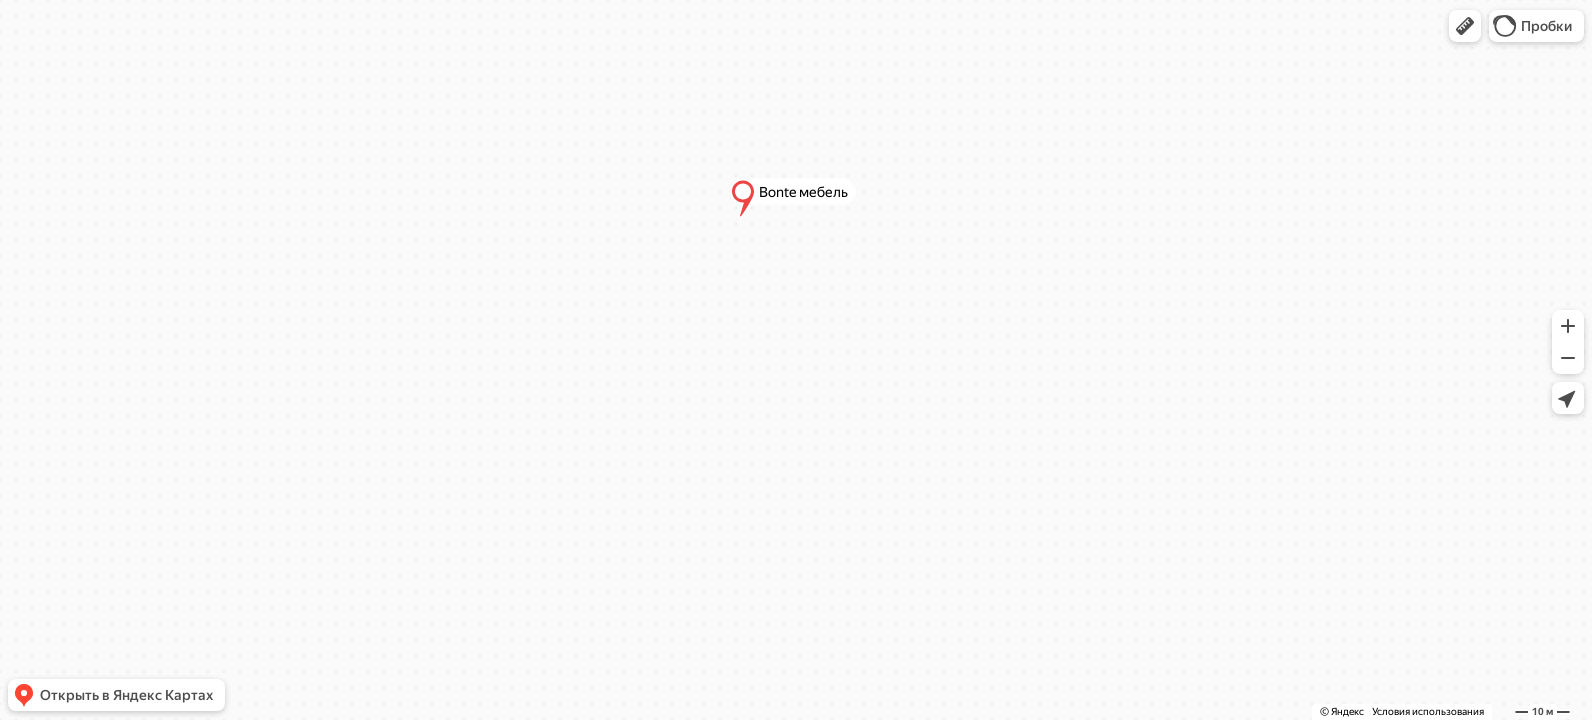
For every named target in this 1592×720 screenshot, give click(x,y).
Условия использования (1428, 711)
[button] (1465, 26)
